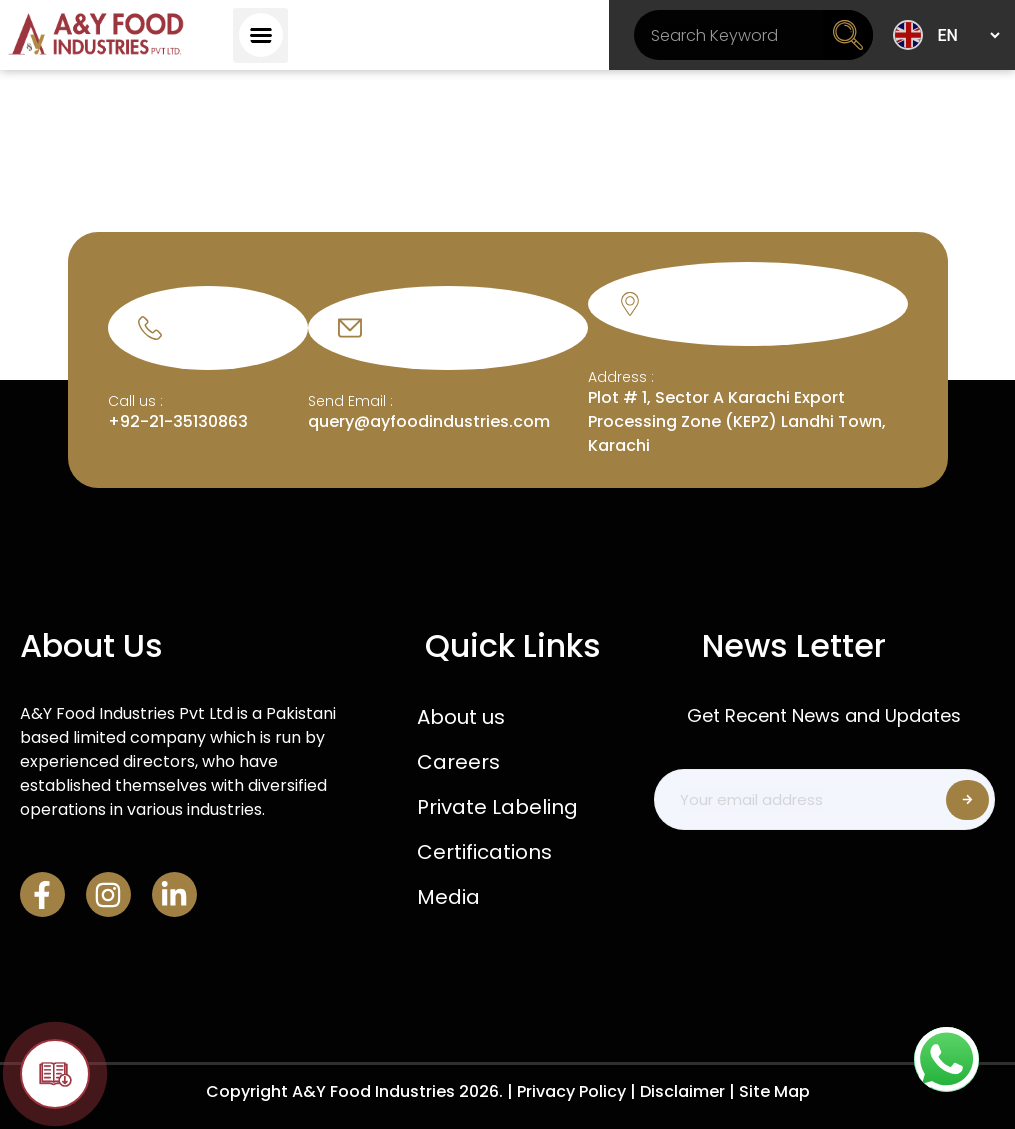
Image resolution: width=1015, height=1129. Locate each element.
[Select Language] (968, 35)
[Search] (848, 35)
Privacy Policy (571, 1091)
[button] (260, 35)
